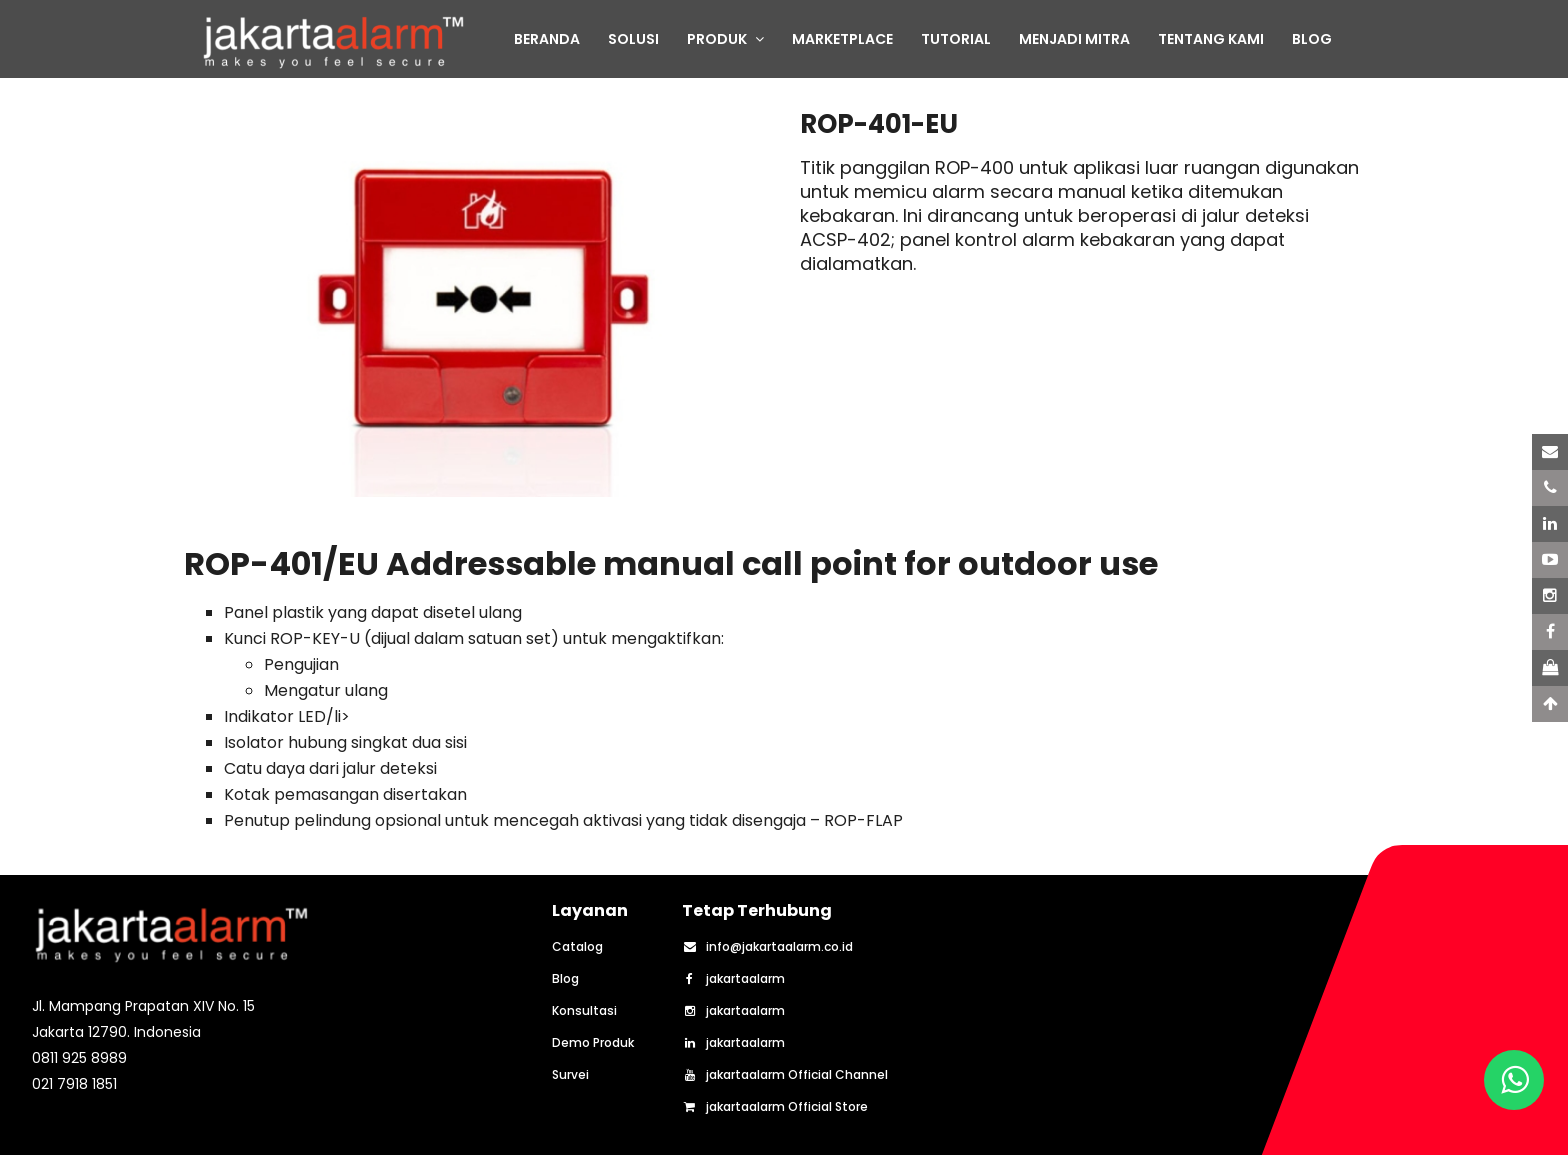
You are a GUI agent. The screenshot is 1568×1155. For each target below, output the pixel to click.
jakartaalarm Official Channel (785, 1075)
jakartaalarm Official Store (775, 1107)
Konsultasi (584, 1011)
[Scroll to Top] (1550, 704)
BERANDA (547, 39)
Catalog (577, 947)
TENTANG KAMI (1211, 39)
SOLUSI (633, 39)
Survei (570, 1075)
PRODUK (725, 39)
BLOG (1312, 39)
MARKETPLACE (842, 39)
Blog (565, 979)
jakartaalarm (733, 979)
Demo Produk (593, 1043)
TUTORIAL (956, 39)
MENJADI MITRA (1074, 39)
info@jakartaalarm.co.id (767, 947)
